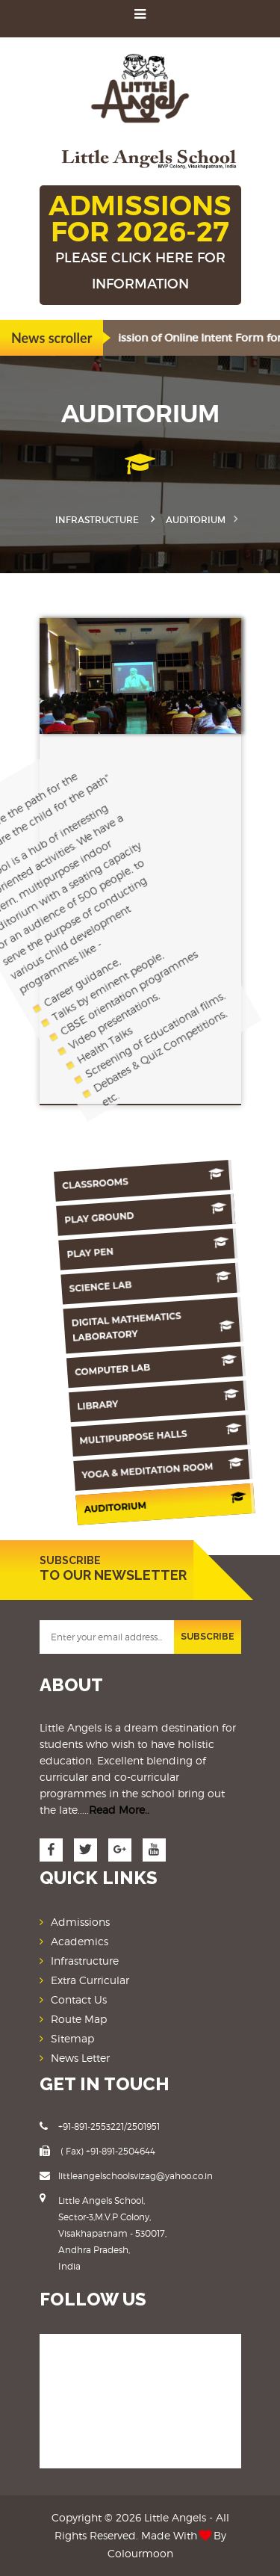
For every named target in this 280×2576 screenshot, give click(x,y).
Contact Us (79, 1999)
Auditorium (136, 1504)
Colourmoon (140, 2553)
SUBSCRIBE (207, 1636)
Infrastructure (97, 519)
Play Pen (138, 1249)
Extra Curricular (90, 1980)
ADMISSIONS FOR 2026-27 (140, 242)
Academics (79, 1941)
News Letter (80, 2057)
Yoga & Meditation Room (136, 1470)
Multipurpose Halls (136, 1436)
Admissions (80, 1921)
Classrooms (139, 1180)
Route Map (79, 2019)
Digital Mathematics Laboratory (138, 1325)
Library (137, 1401)
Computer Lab (137, 1367)
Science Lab (138, 1283)
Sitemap (72, 2038)
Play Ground (138, 1214)
